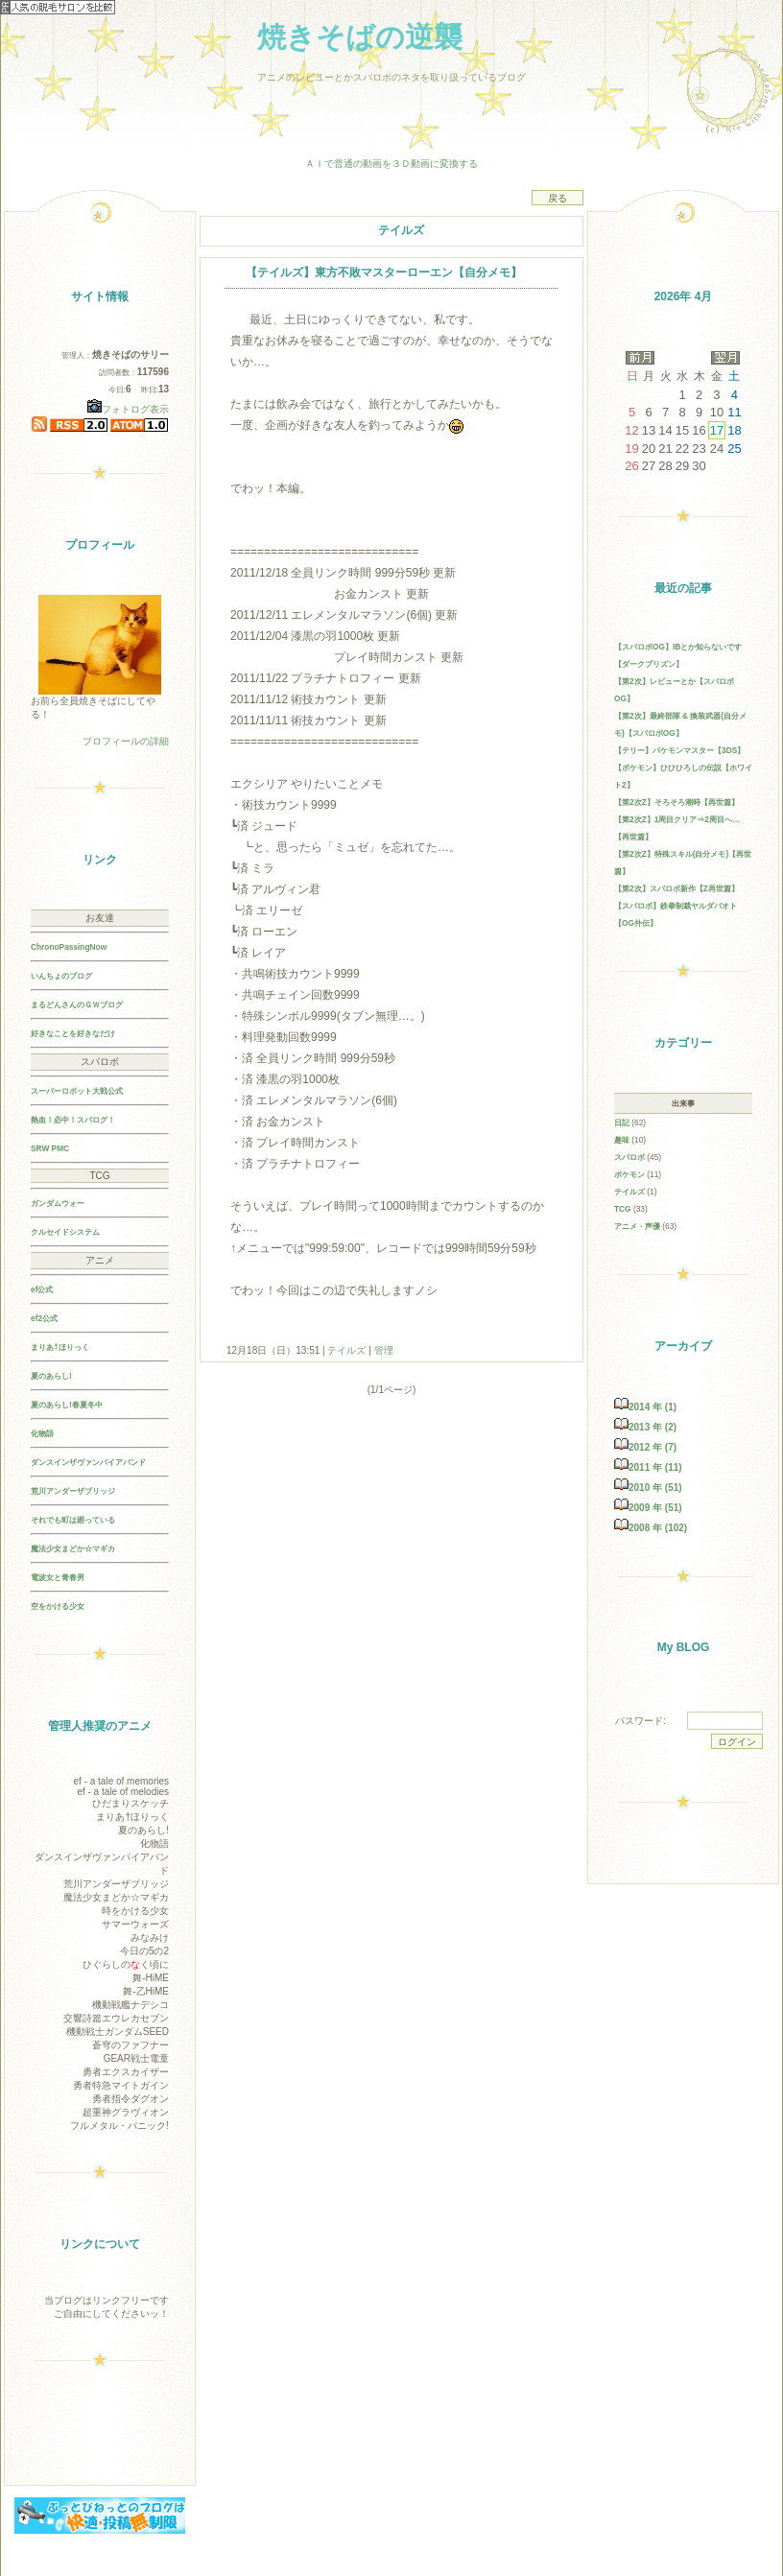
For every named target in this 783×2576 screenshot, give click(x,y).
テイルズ (347, 1350)
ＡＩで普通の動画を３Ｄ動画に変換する (391, 163)
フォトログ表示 (128, 409)
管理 (383, 1350)
